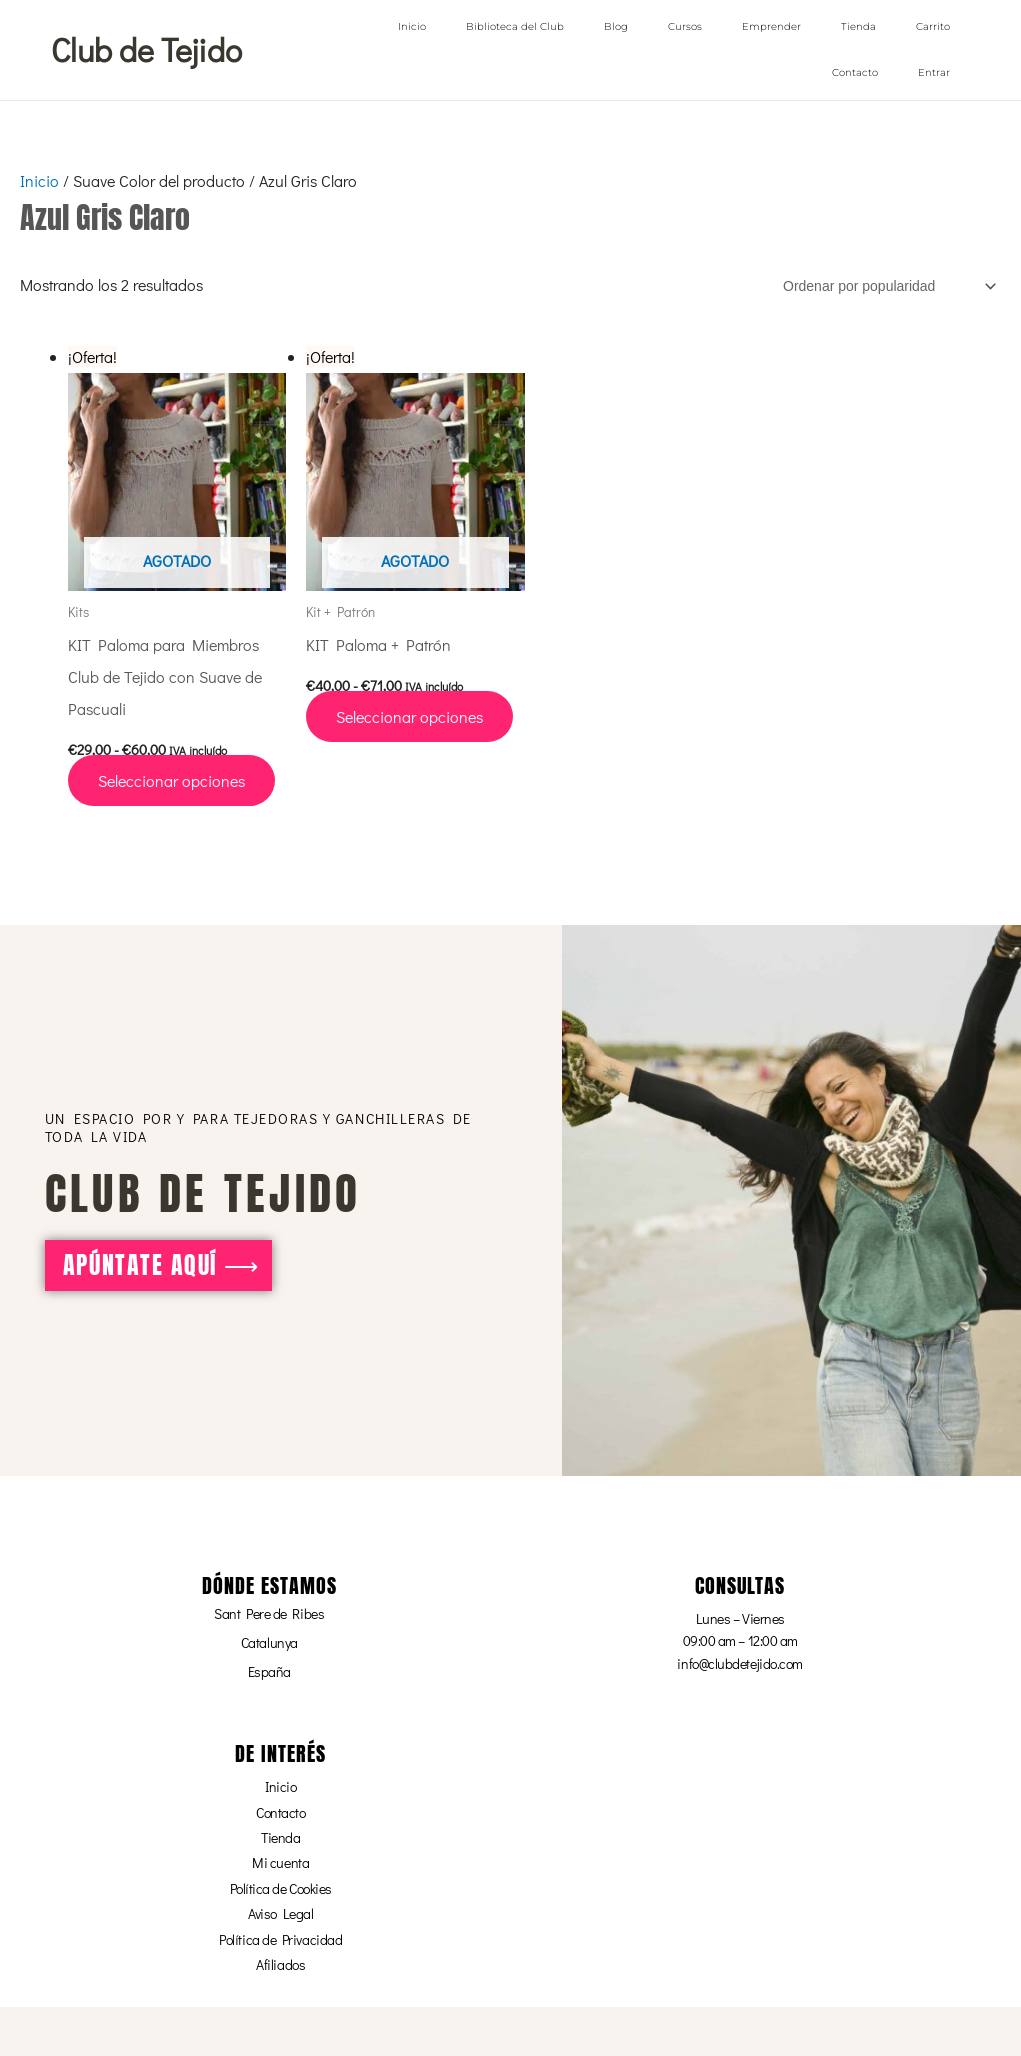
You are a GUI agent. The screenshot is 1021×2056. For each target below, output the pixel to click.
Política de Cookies (281, 1887)
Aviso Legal (280, 1912)
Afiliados (280, 1963)
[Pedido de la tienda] (886, 285)
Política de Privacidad (280, 1938)
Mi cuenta (280, 1861)
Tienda (858, 26)
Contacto (855, 72)
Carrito (933, 26)
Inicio (412, 26)
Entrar (934, 72)
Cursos (685, 26)
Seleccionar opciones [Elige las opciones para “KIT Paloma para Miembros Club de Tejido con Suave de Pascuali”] (171, 779)
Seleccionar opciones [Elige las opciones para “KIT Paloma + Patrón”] (409, 715)
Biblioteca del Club (515, 26)
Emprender (771, 26)
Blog (616, 26)
